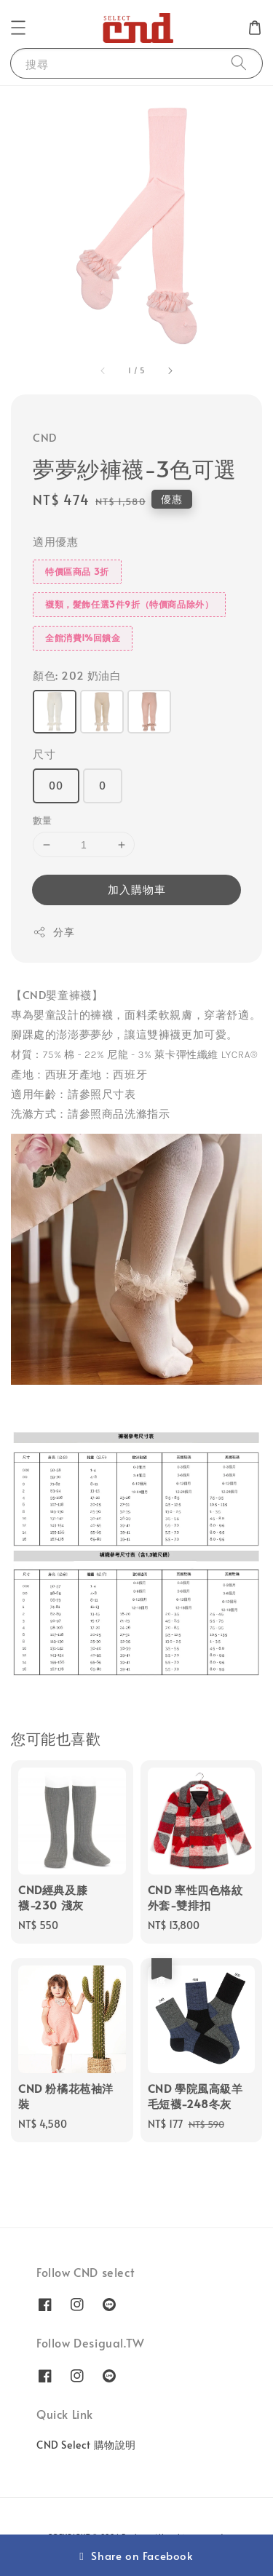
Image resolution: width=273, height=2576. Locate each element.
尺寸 (44, 753)
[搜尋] (238, 63)
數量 (42, 820)
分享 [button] (53, 932)
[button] (18, 28)
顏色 (77, 675)
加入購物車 (137, 889)
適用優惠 (55, 541)
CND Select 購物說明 (86, 2445)
